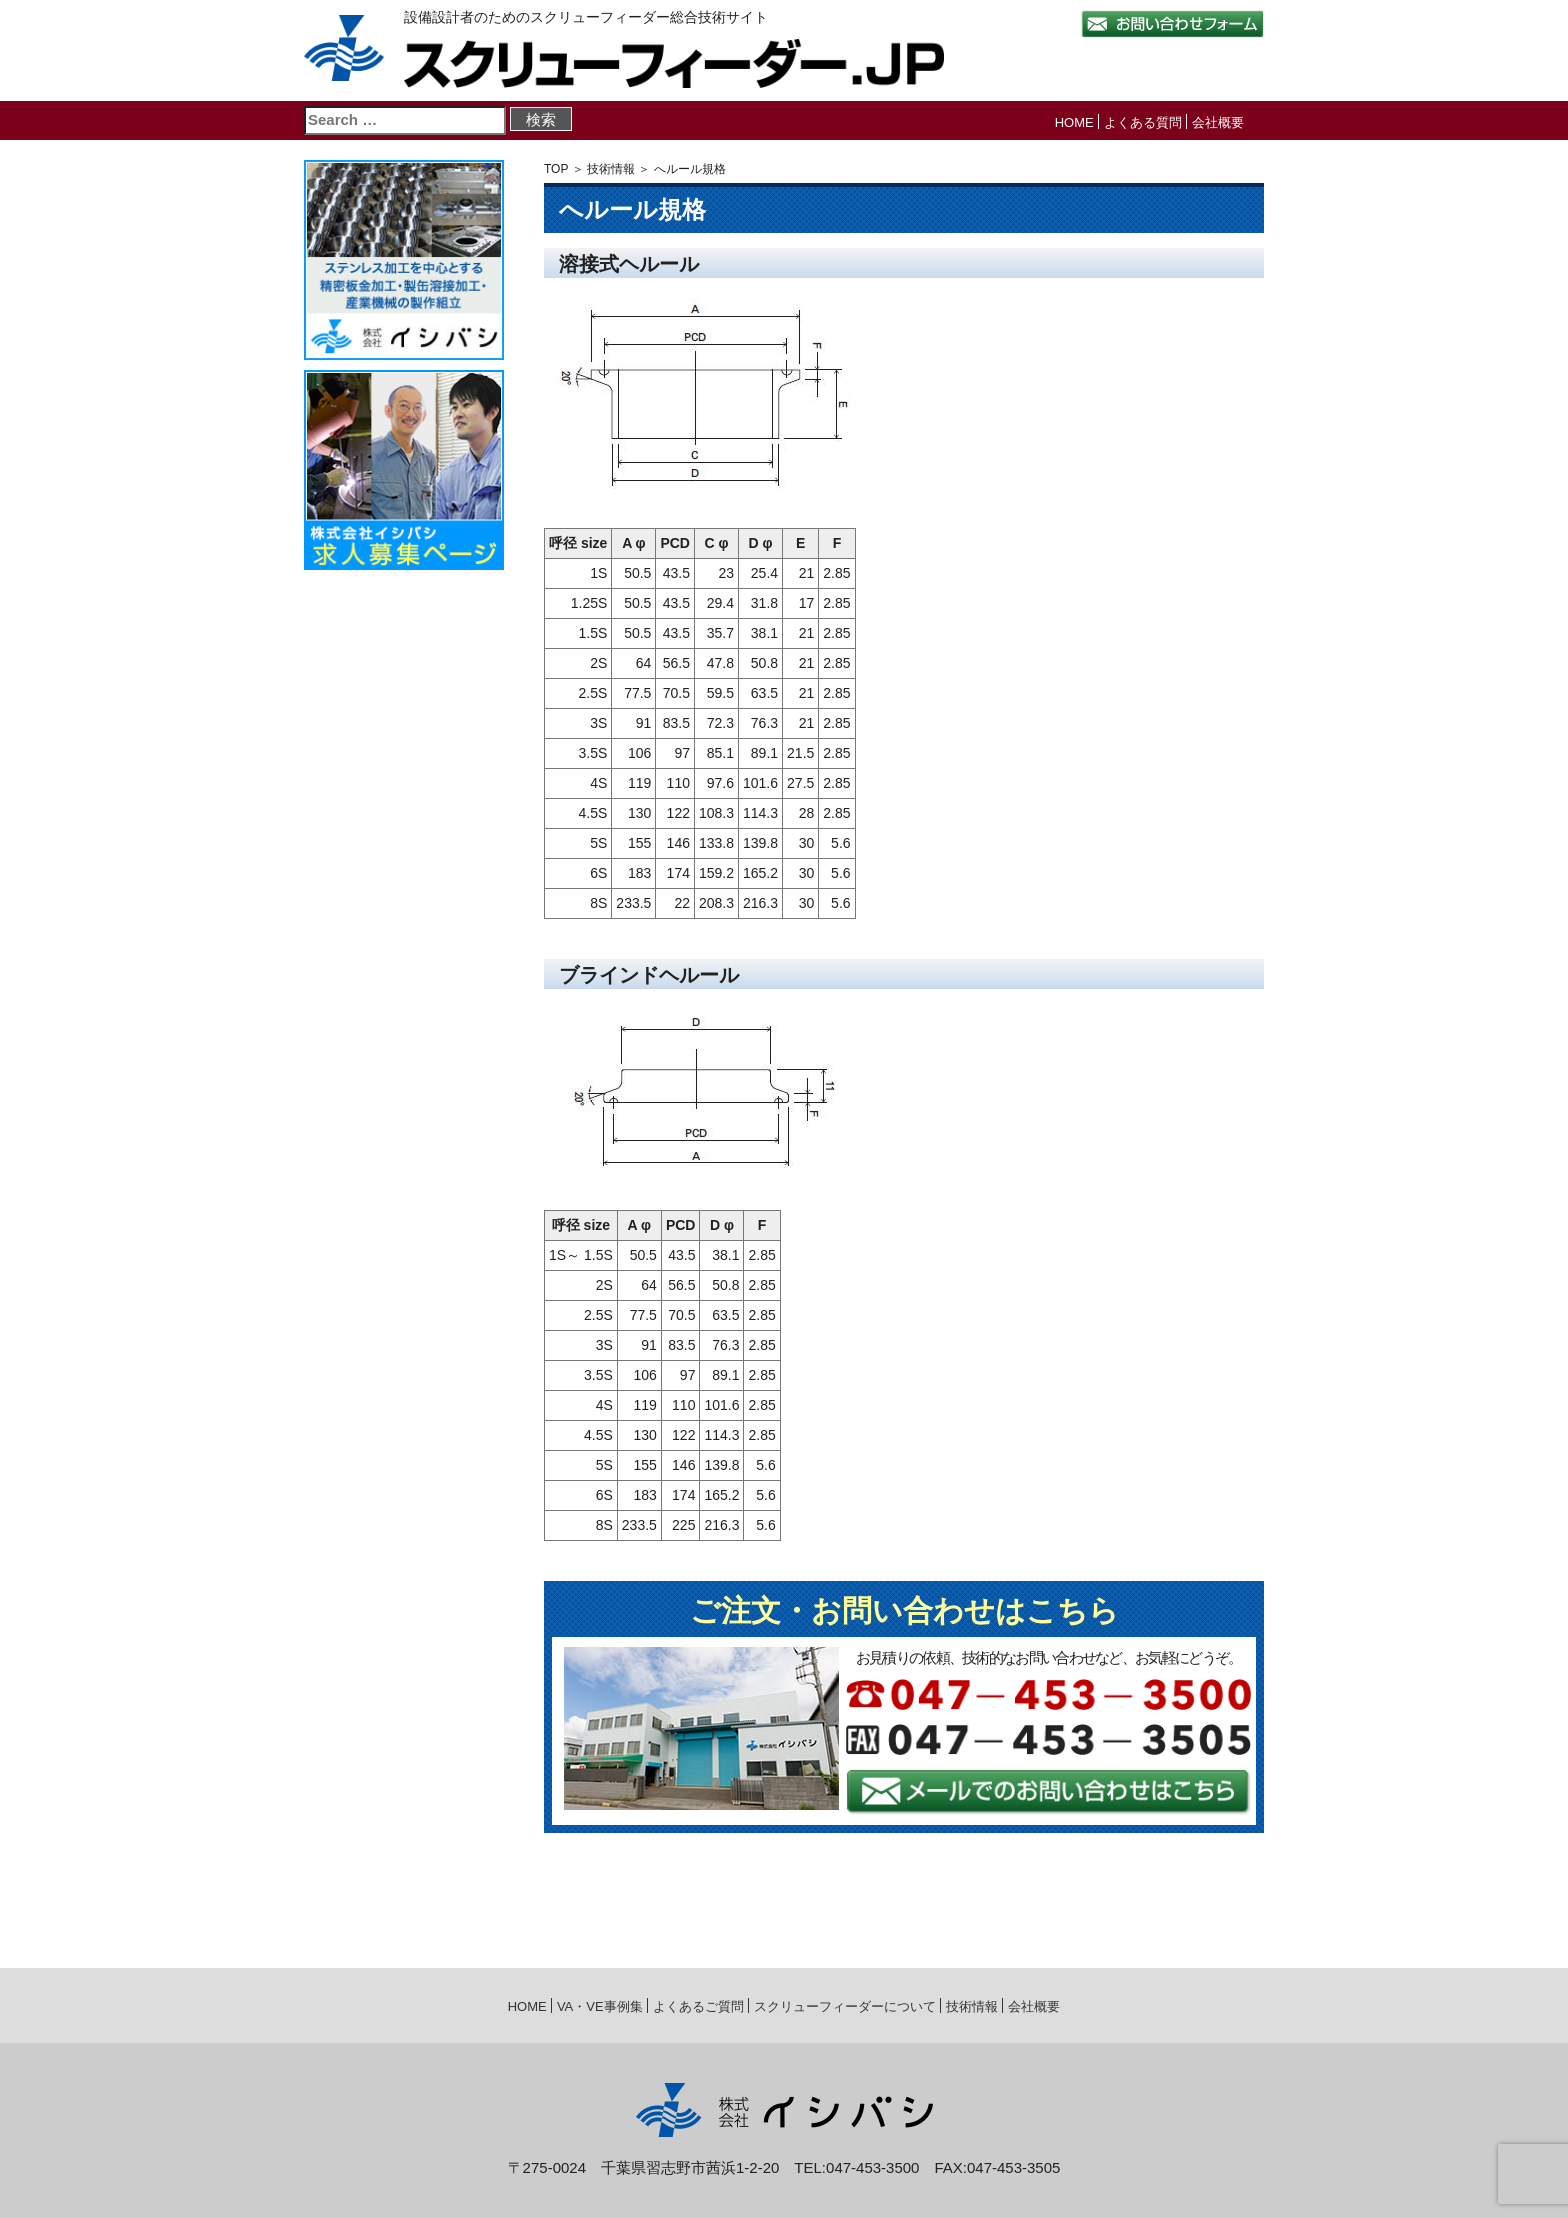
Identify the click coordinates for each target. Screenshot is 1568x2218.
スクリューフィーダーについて (845, 2006)
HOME (1074, 122)
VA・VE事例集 (600, 2006)
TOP (556, 169)
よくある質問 (1143, 122)
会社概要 (1218, 122)
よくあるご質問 (698, 2006)
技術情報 (611, 169)
